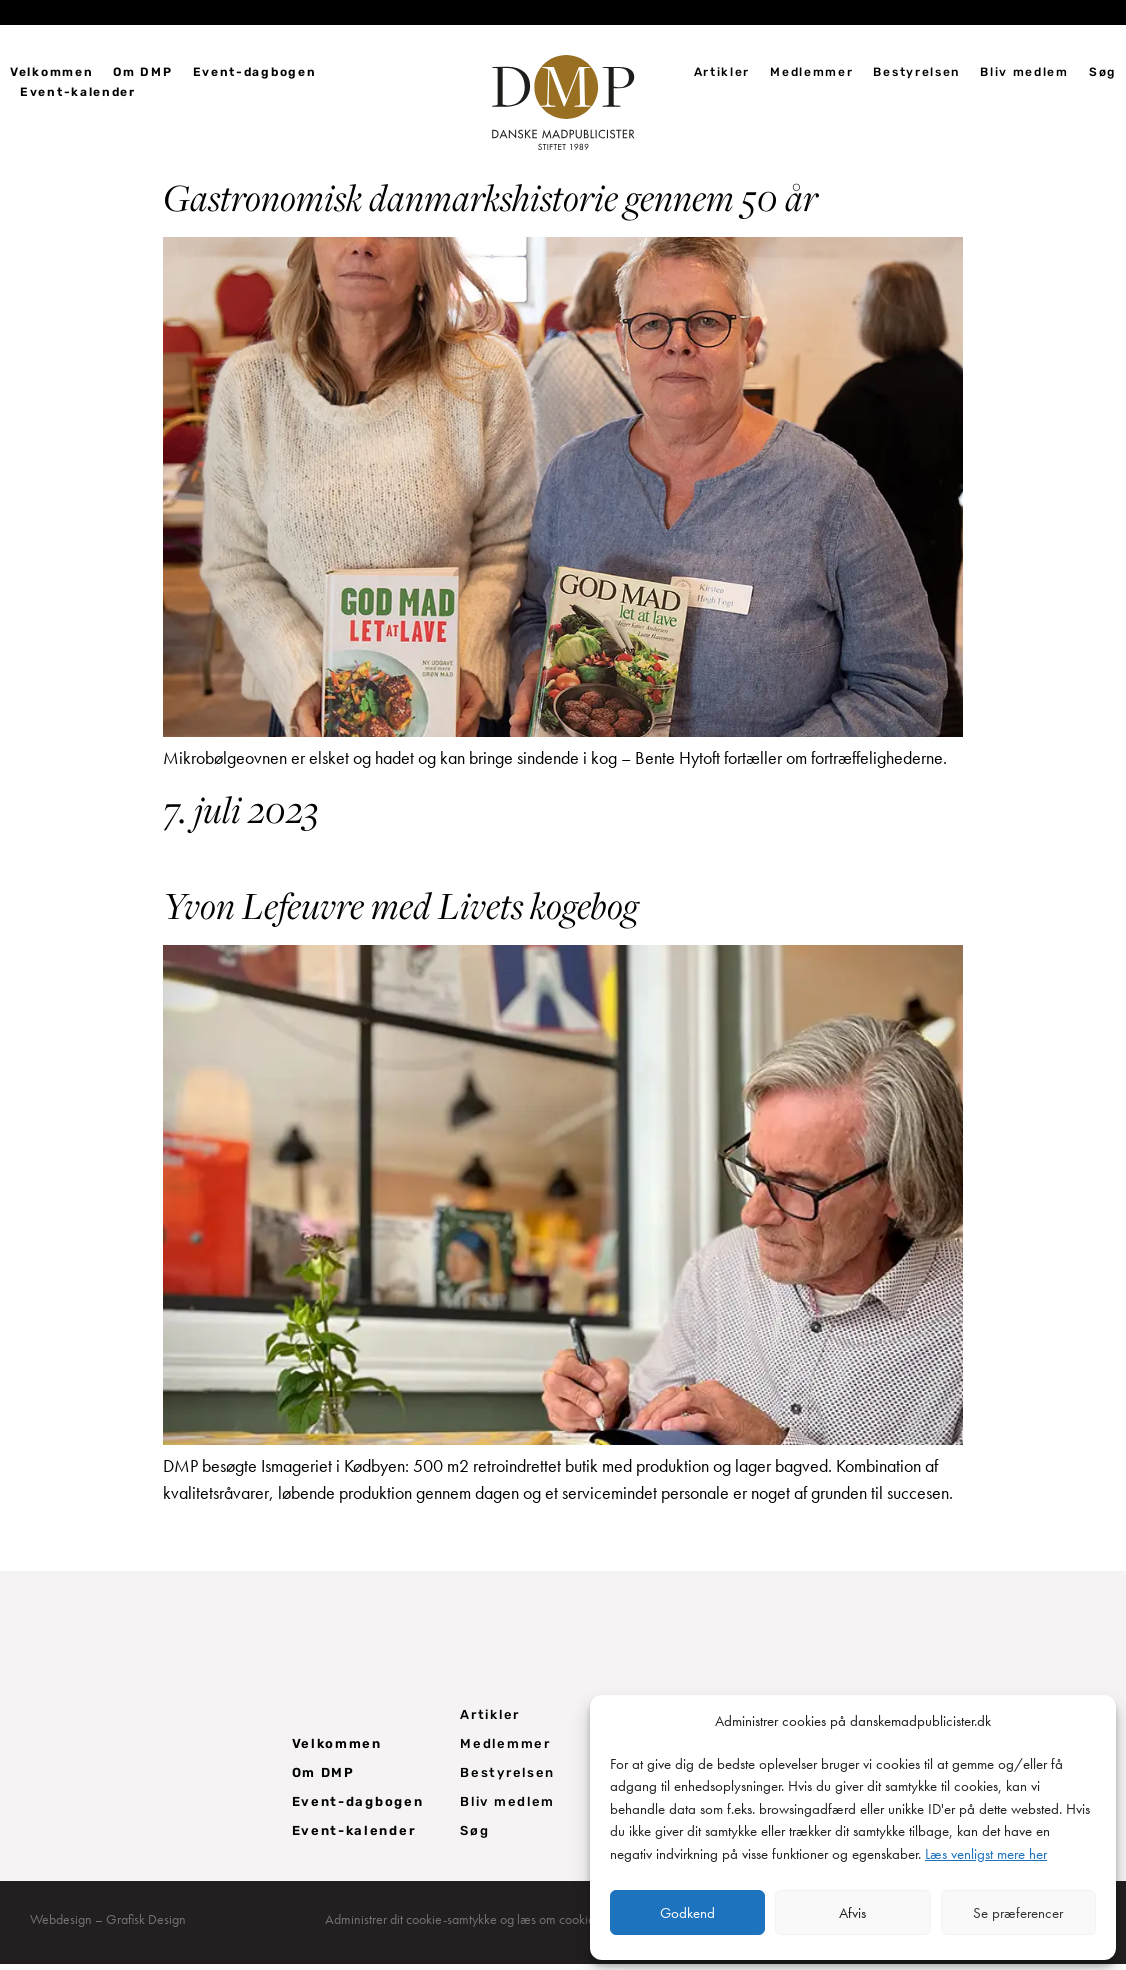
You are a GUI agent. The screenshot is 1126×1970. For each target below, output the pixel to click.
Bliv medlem (1024, 72)
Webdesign (61, 1925)
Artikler (722, 72)
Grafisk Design (146, 1925)
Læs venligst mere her (986, 1854)
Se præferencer (1018, 1913)
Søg (1102, 72)
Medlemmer (811, 72)
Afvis (852, 1913)
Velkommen (51, 72)
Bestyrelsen (916, 72)
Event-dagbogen (255, 72)
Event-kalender (78, 92)
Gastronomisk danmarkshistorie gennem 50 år (490, 203)
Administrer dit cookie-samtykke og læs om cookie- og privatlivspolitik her (522, 1925)
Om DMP (142, 72)
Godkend (687, 1913)
